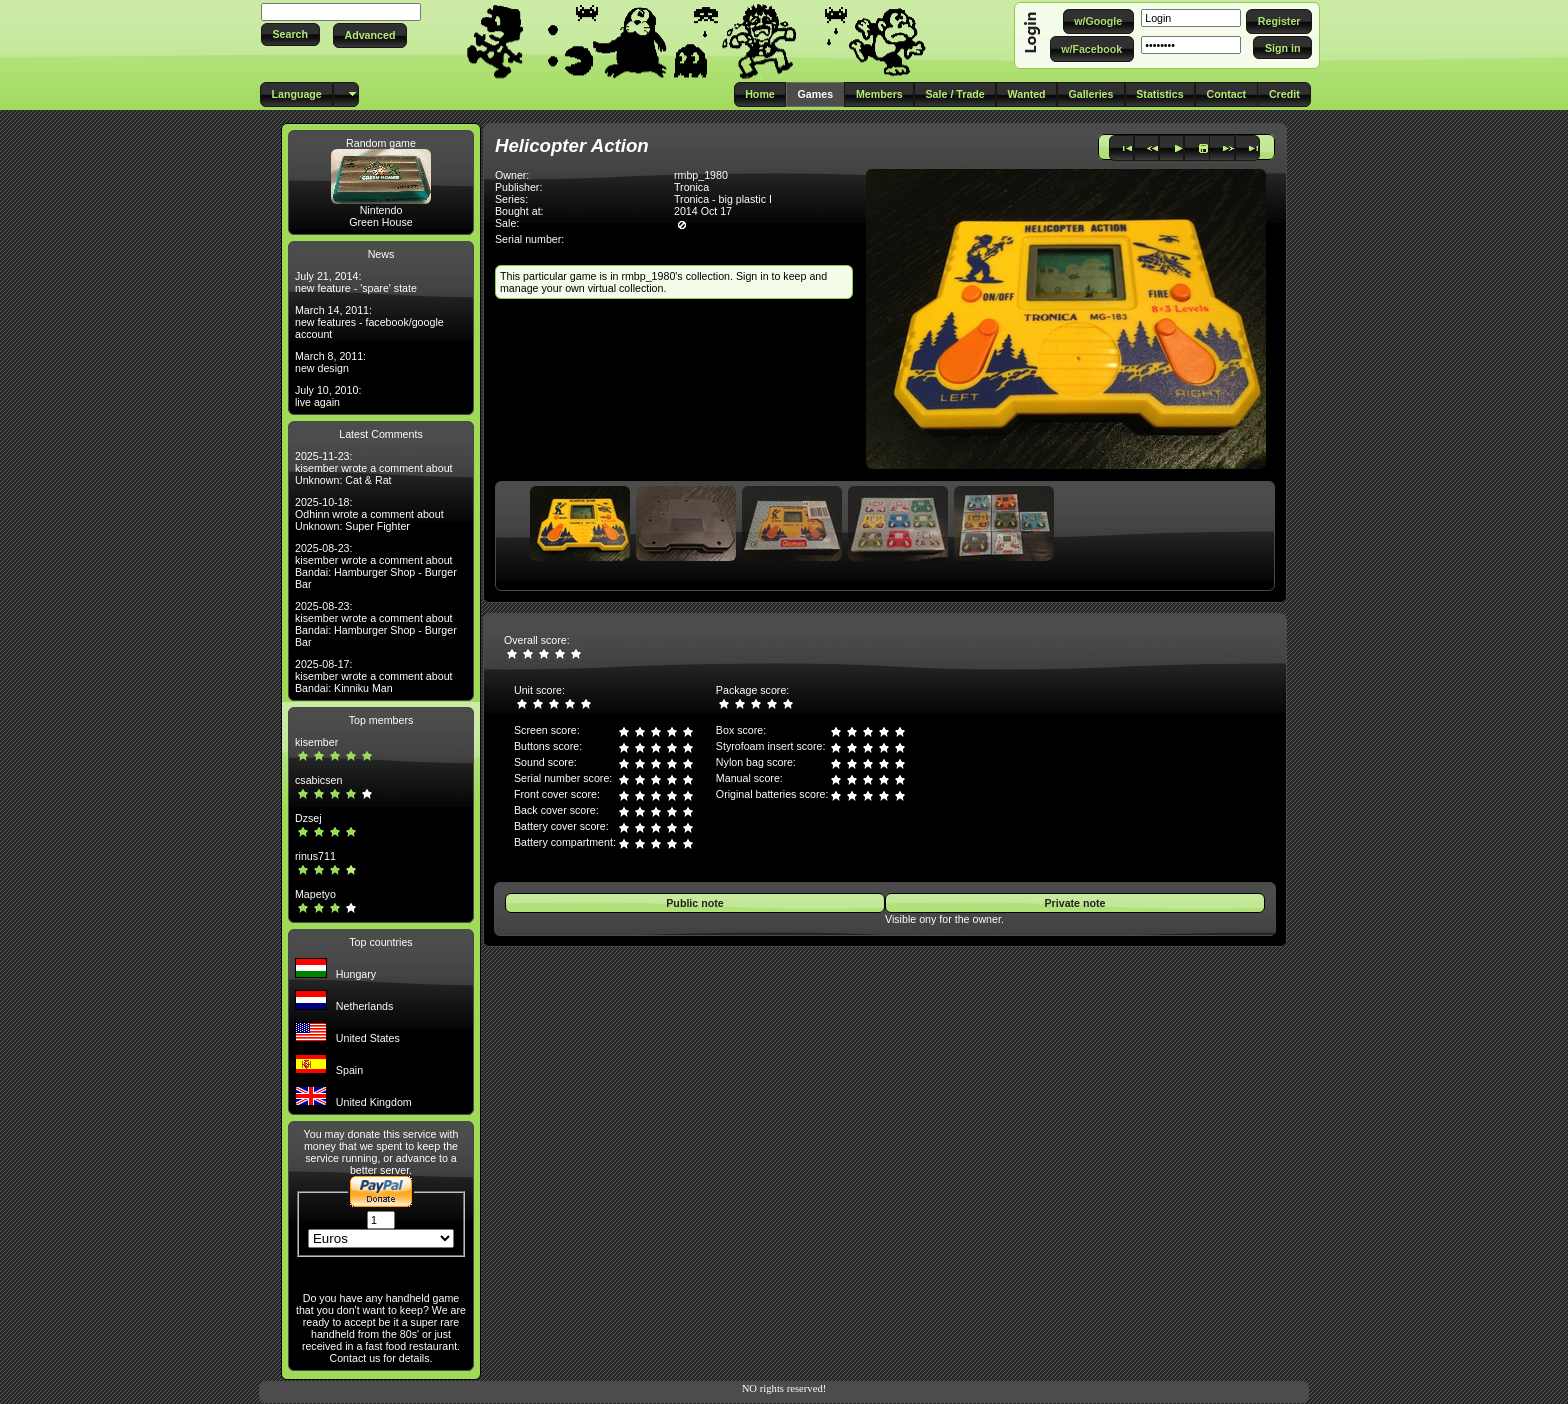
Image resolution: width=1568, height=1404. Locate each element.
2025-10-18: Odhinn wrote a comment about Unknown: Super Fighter (369, 514)
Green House (380, 222)
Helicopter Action (572, 145)
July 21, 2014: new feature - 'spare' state (356, 282)
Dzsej (308, 818)
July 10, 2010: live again (328, 396)
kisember (316, 742)
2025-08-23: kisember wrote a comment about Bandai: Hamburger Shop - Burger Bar (376, 566)
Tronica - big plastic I (723, 199)
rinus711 (315, 856)
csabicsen (318, 780)
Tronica (691, 187)
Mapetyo (315, 894)
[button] (290, 34)
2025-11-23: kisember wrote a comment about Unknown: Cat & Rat (374, 468)
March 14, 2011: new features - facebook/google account (369, 322)
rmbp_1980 (701, 175)
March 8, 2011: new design (330, 362)
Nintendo (381, 210)
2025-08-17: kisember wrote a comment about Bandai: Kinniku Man (374, 676)
